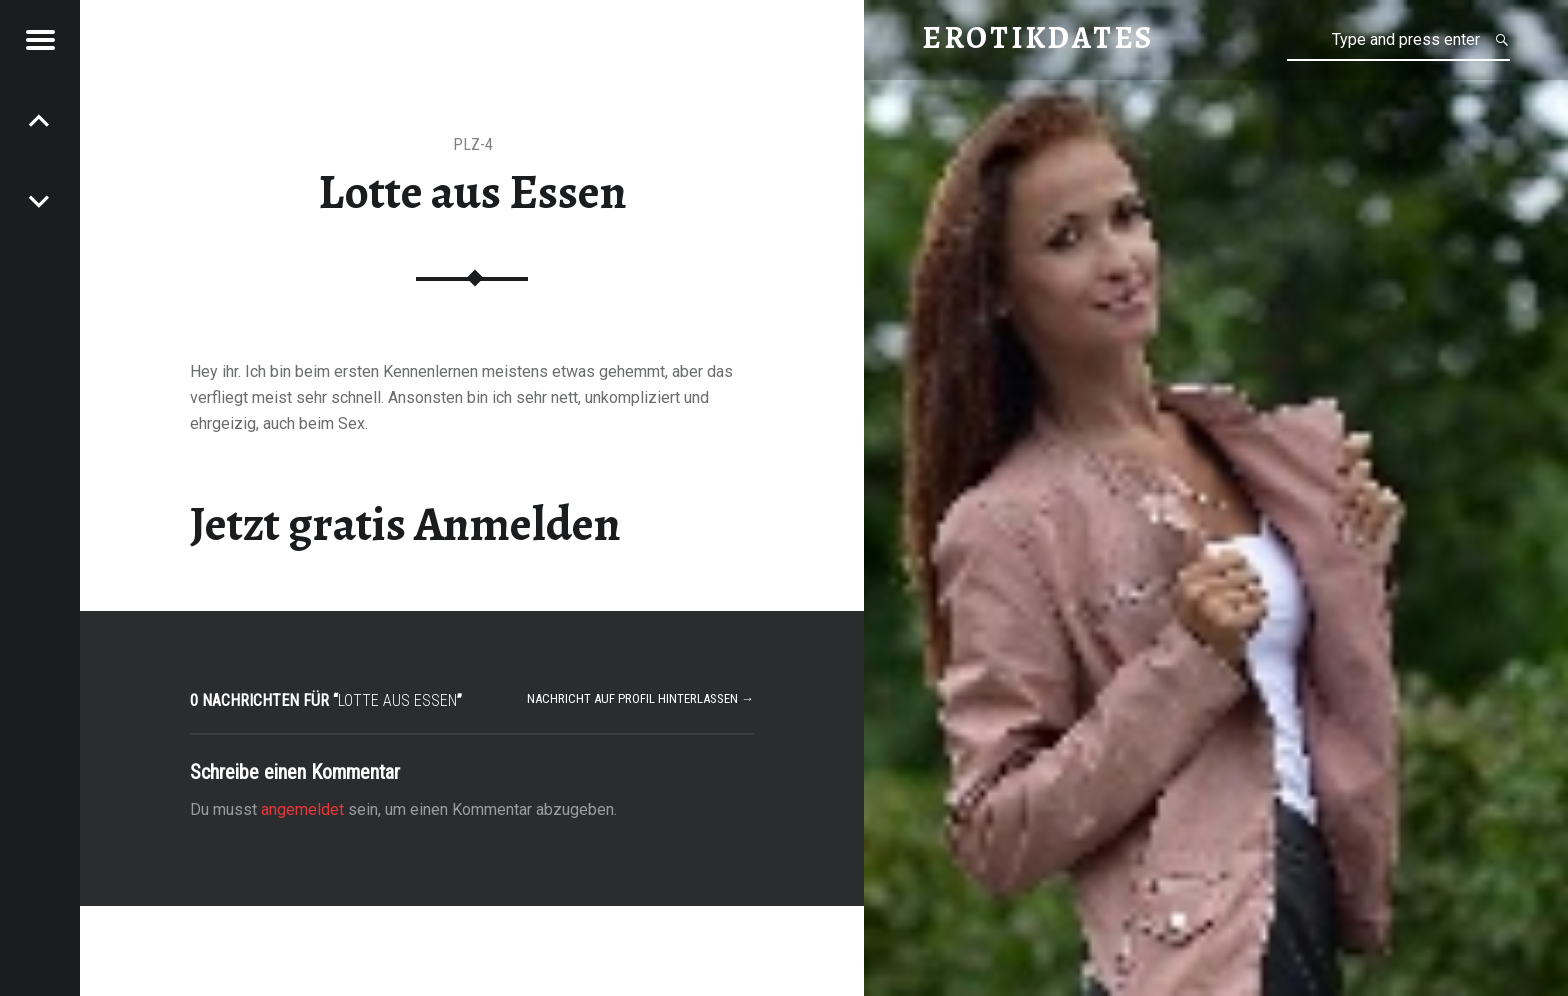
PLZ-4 (473, 144)
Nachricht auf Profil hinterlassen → (640, 698)
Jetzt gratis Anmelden (405, 524)
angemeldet (302, 809)
